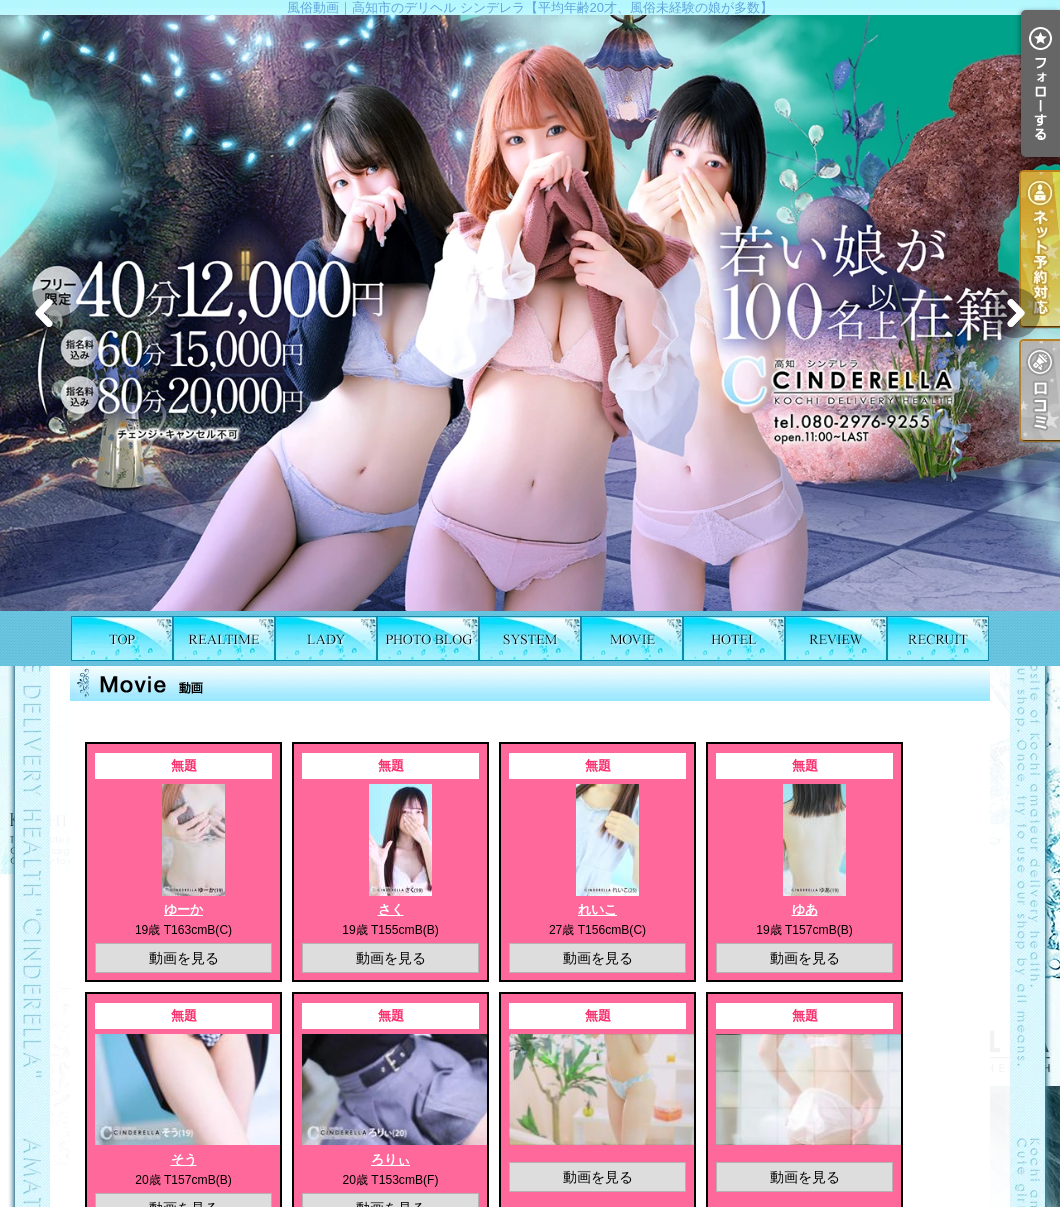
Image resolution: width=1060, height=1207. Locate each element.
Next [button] (1015, 313)
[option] (530, 313)
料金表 (530, 638)
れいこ (597, 909)
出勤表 (224, 638)
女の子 (326, 638)
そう (184, 1159)
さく (391, 909)
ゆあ (805, 909)
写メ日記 (428, 638)
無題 (184, 765)
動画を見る (184, 958)
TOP (122, 638)
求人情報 (938, 638)
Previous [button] (45, 313)
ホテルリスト (734, 638)
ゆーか (183, 909)
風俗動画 (632, 638)
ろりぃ (390, 1159)
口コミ (836, 638)
